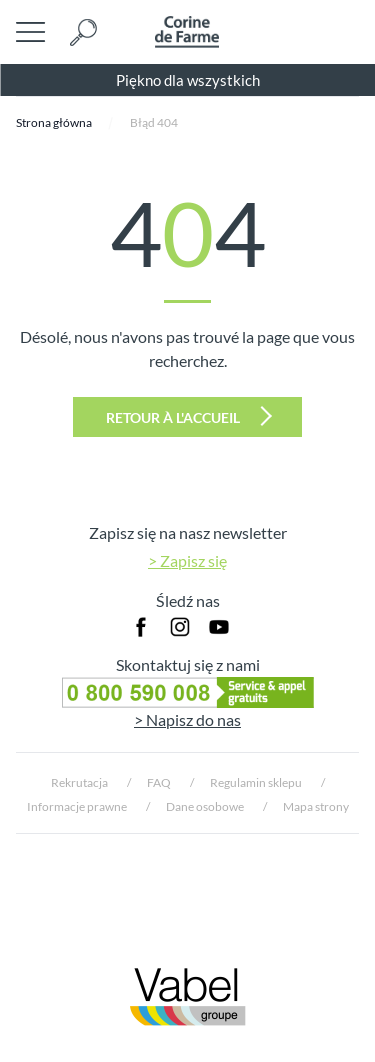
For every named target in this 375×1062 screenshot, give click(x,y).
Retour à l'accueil (189, 416)
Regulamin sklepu (256, 782)
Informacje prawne (77, 806)
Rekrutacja (79, 782)
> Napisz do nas (187, 719)
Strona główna (54, 122)
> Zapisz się (187, 560)
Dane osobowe (205, 806)
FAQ (159, 782)
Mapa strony (316, 806)
